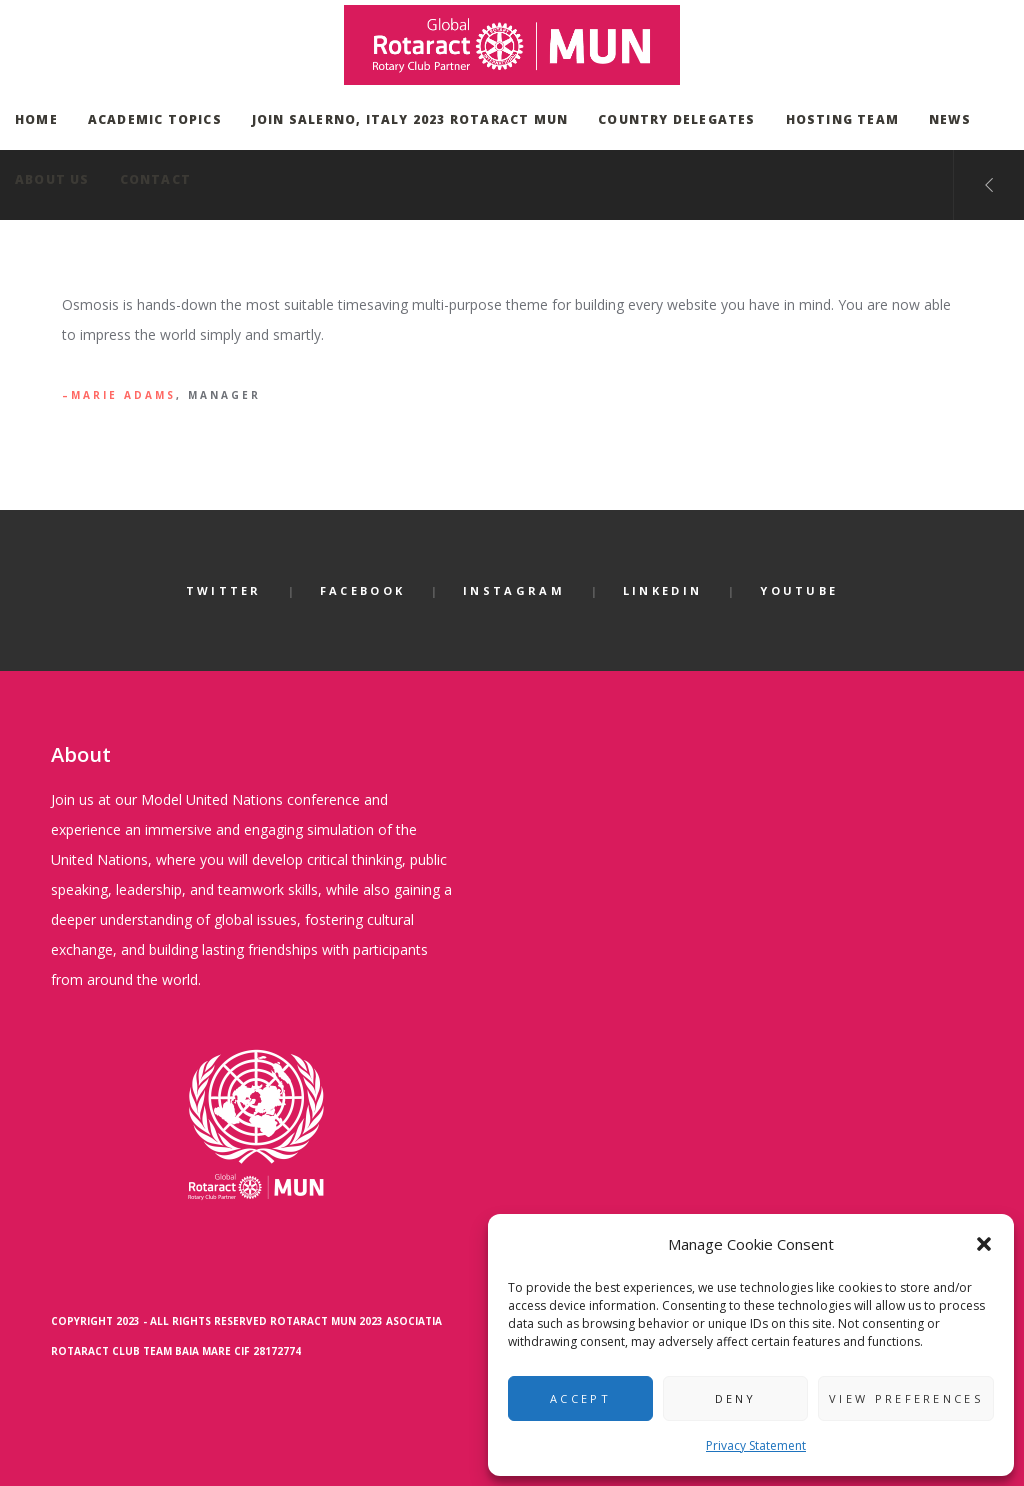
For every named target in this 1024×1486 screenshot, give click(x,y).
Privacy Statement (756, 1445)
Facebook (362, 590)
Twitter (224, 590)
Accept (580, 1398)
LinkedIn (662, 590)
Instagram (514, 590)
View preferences (906, 1398)
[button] (984, 1244)
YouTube (799, 590)
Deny (736, 1398)
